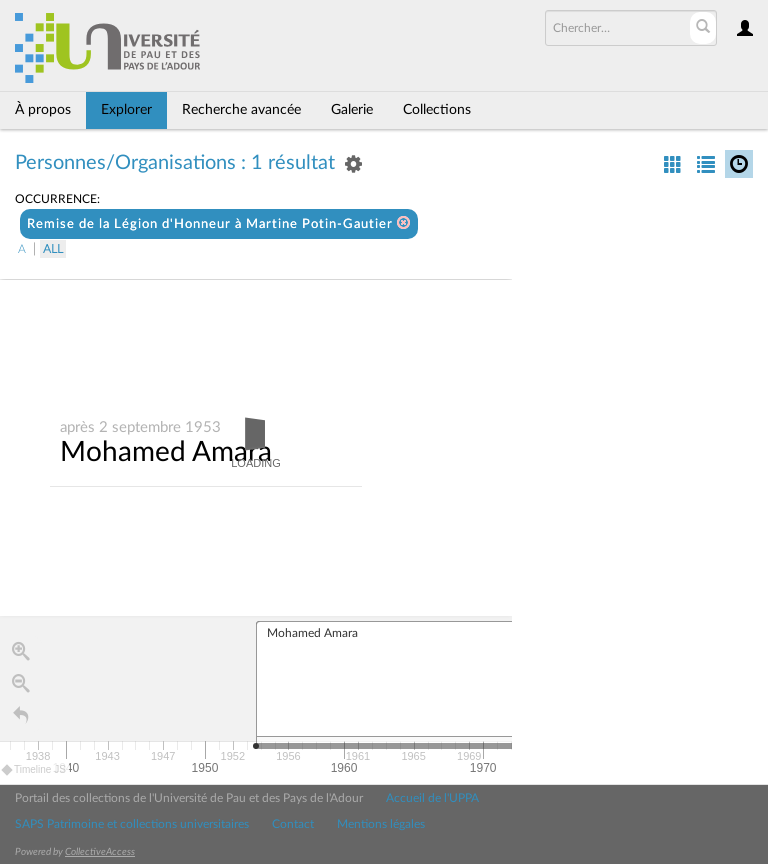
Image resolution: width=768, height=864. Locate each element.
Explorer (126, 110)
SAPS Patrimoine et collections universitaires (132, 824)
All (53, 249)
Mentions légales (381, 824)
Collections (437, 110)
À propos (43, 110)
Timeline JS (34, 770)
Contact (293, 824)
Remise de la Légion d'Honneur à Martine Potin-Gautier (219, 223)
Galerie (352, 110)
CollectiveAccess (100, 852)
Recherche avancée (241, 110)
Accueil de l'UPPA (432, 798)
